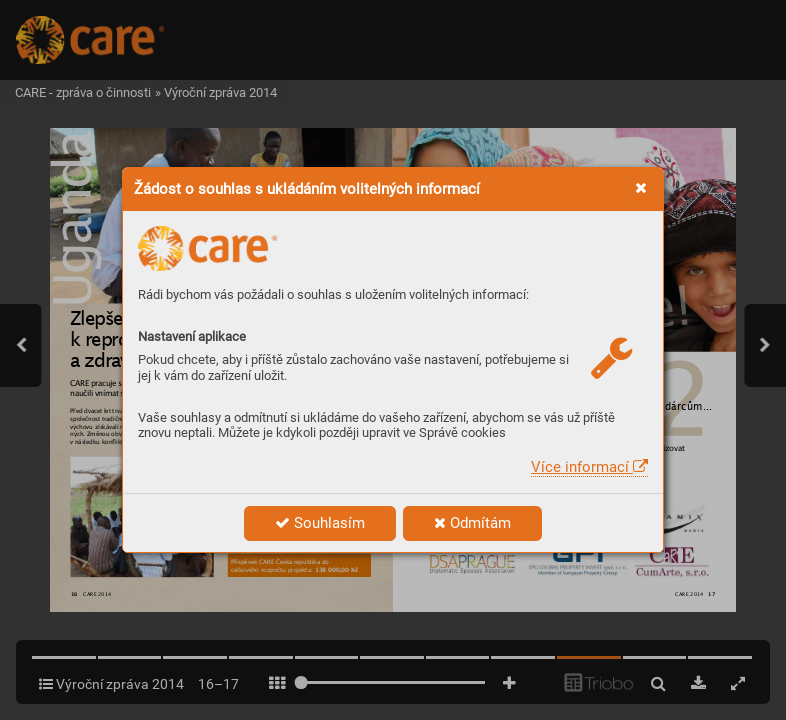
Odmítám (472, 523)
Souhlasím (320, 523)
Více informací (589, 467)
